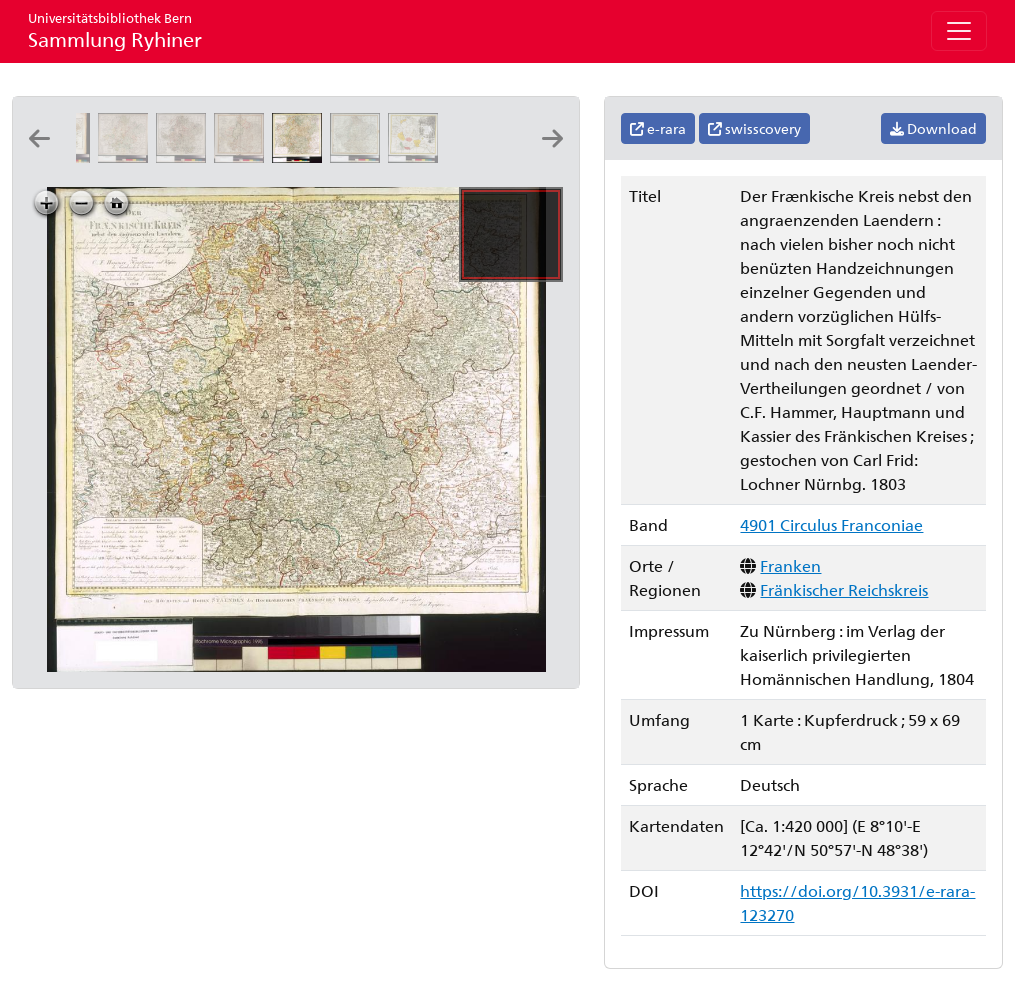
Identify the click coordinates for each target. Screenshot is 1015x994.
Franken (790, 565)
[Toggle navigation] (959, 31)
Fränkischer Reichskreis (844, 589)
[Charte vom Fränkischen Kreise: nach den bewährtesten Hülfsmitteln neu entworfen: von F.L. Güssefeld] (127, 156)
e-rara (658, 128)
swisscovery (754, 128)
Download (933, 128)
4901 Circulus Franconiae (831, 524)
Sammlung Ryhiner (115, 30)
